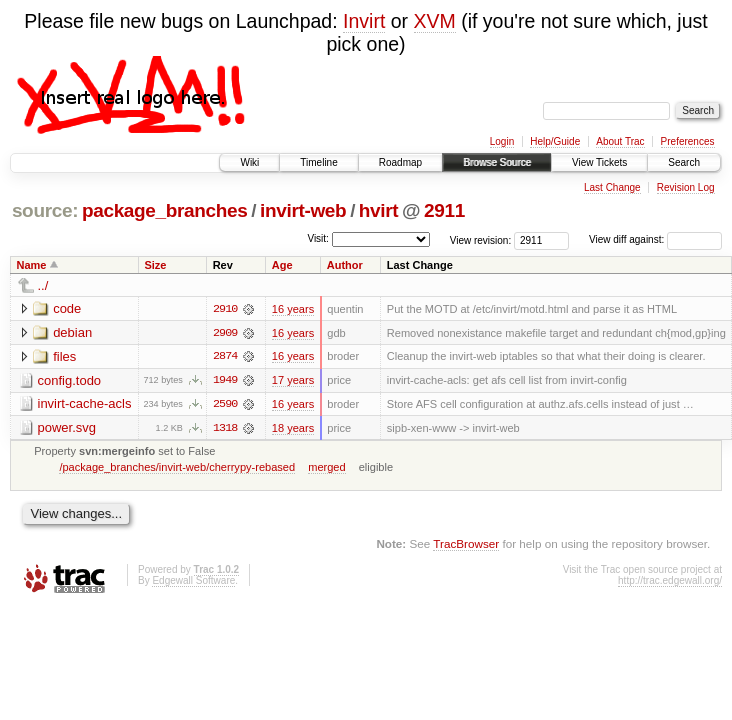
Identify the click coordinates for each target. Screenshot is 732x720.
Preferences (688, 141)
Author (345, 265)
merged (326, 468)
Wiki (249, 162)
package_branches (165, 210)
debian (72, 332)
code (67, 308)
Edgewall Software (193, 581)
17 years (293, 381)
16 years (293, 309)
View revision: (481, 239)
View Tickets (599, 162)
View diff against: (655, 239)
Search (684, 162)
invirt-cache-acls (85, 404)
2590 (225, 405)
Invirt (364, 21)
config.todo (70, 380)
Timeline (318, 162)
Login (502, 141)
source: (45, 210)
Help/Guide (555, 141)
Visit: (318, 238)
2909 (225, 333)
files (64, 356)
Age (282, 265)
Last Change (612, 187)
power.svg (67, 428)
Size (155, 265)
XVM (435, 21)
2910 (225, 309)
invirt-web (303, 210)
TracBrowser (466, 544)
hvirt (378, 210)
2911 (444, 210)
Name (32, 265)
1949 (225, 381)
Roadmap (400, 162)
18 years (293, 429)
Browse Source (497, 162)
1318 (225, 429)
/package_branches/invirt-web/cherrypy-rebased (177, 468)
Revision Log (686, 187)
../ (43, 285)
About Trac (620, 141)
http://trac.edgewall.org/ (670, 581)
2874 (225, 357)
